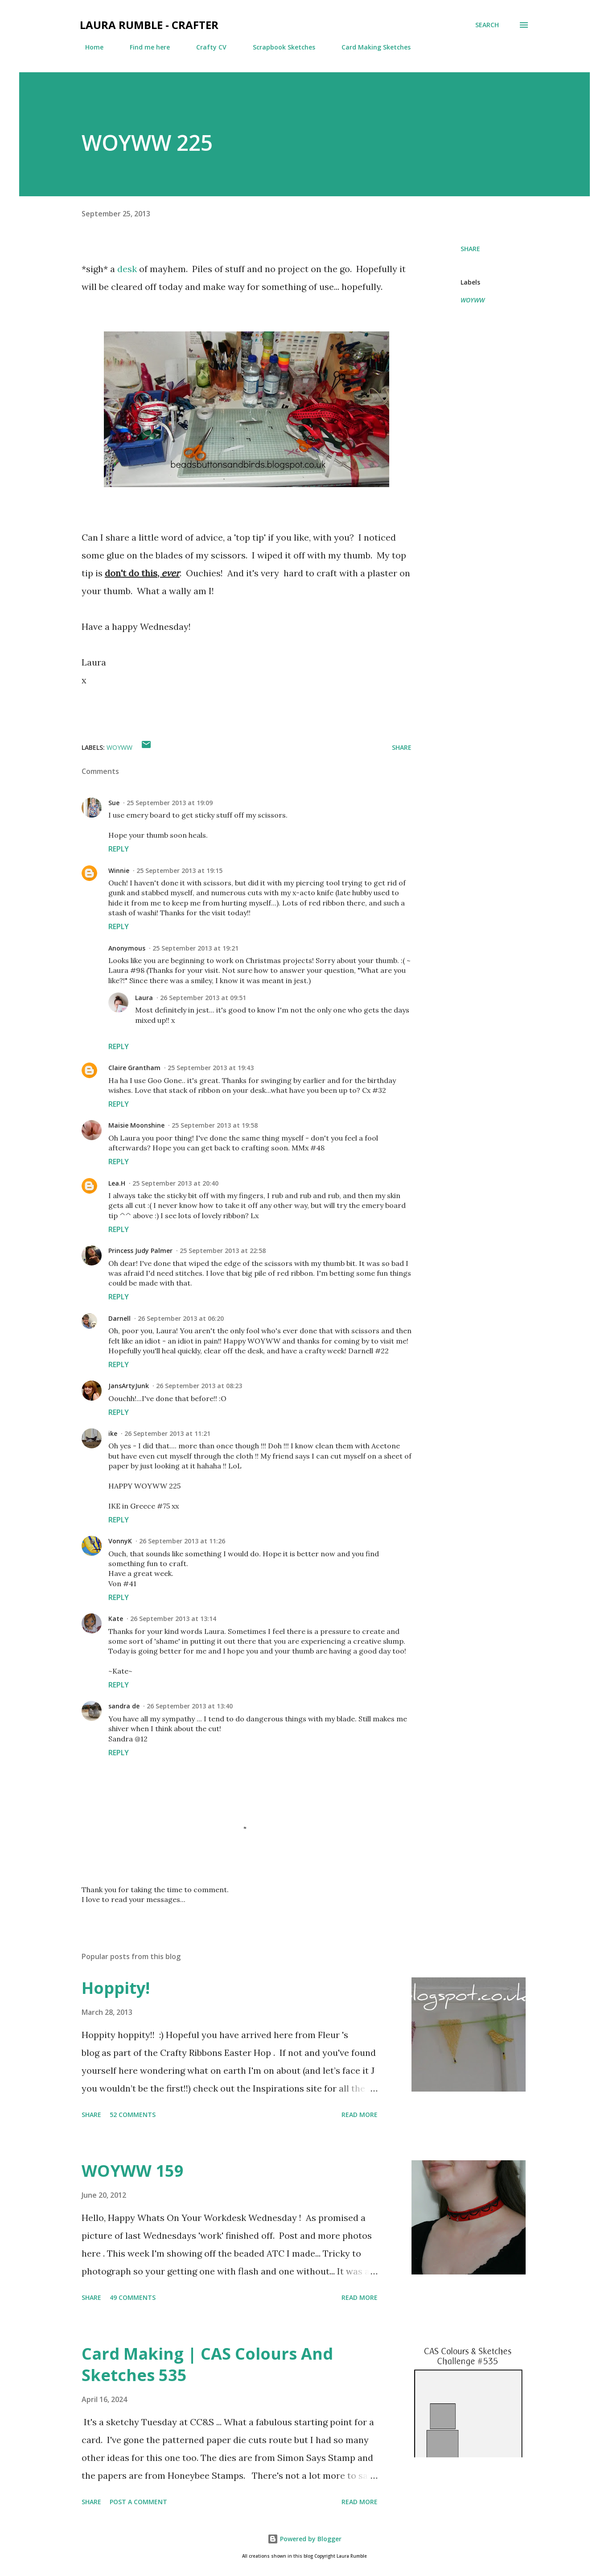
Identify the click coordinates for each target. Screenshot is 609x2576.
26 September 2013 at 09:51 (203, 997)
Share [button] (470, 248)
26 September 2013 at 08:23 (199, 1385)
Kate (115, 1618)
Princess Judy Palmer (140, 1250)
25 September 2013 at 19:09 (170, 802)
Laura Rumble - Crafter (149, 24)
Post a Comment (138, 2501)
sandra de (124, 1706)
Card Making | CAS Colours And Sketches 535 (207, 2364)
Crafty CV (206, 47)
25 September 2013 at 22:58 (223, 1250)
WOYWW (473, 300)
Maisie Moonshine (136, 1125)
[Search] (487, 25)
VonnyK (120, 1541)
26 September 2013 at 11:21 (167, 1433)
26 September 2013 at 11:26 (182, 1541)
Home (89, 47)
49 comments (133, 2297)
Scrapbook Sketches (278, 47)
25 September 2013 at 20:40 (175, 1183)
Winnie (118, 870)
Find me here (144, 47)
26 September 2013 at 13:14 (173, 1618)
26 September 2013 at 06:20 (181, 1318)
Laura (144, 997)
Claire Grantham (134, 1067)
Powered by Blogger (304, 2539)
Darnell (119, 1318)
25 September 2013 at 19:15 (179, 870)
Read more (360, 2114)
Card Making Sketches (370, 47)
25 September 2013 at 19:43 (211, 1067)
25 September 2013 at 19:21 (195, 948)
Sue (113, 802)
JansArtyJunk (128, 1385)
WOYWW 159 (133, 2171)
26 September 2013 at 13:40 (190, 1706)
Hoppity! (116, 1988)
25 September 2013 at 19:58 (215, 1125)
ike (112, 1433)
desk (128, 268)
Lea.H (116, 1183)
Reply (118, 849)
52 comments (133, 2114)
